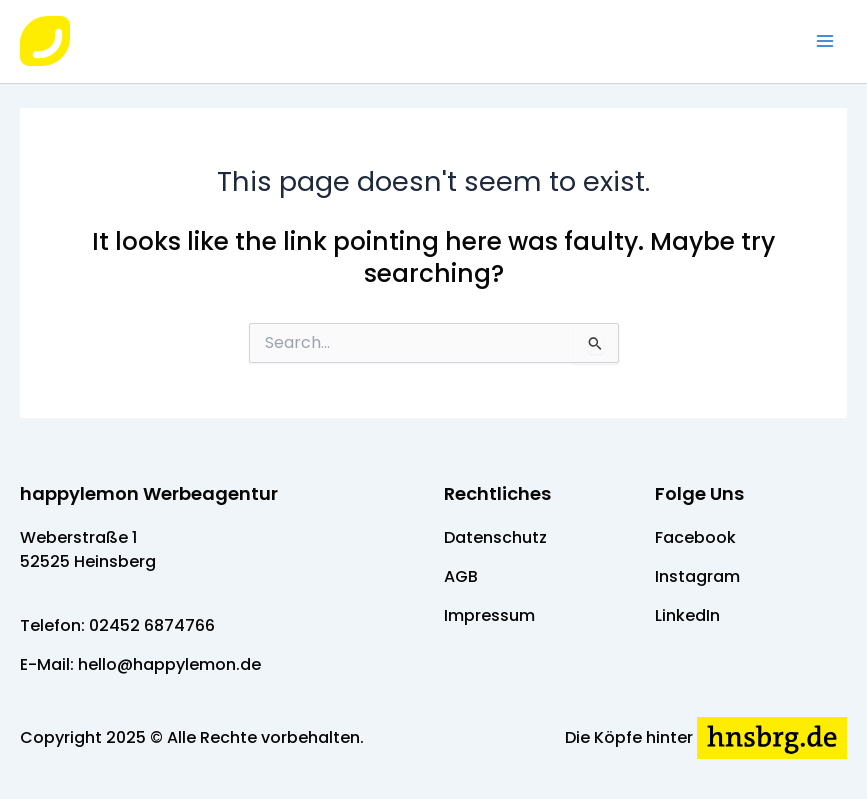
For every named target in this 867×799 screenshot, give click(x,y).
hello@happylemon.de (169, 664)
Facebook (695, 537)
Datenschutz (495, 537)
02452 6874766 (152, 625)
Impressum (489, 615)
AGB (461, 576)
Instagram (697, 576)
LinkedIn (687, 615)
